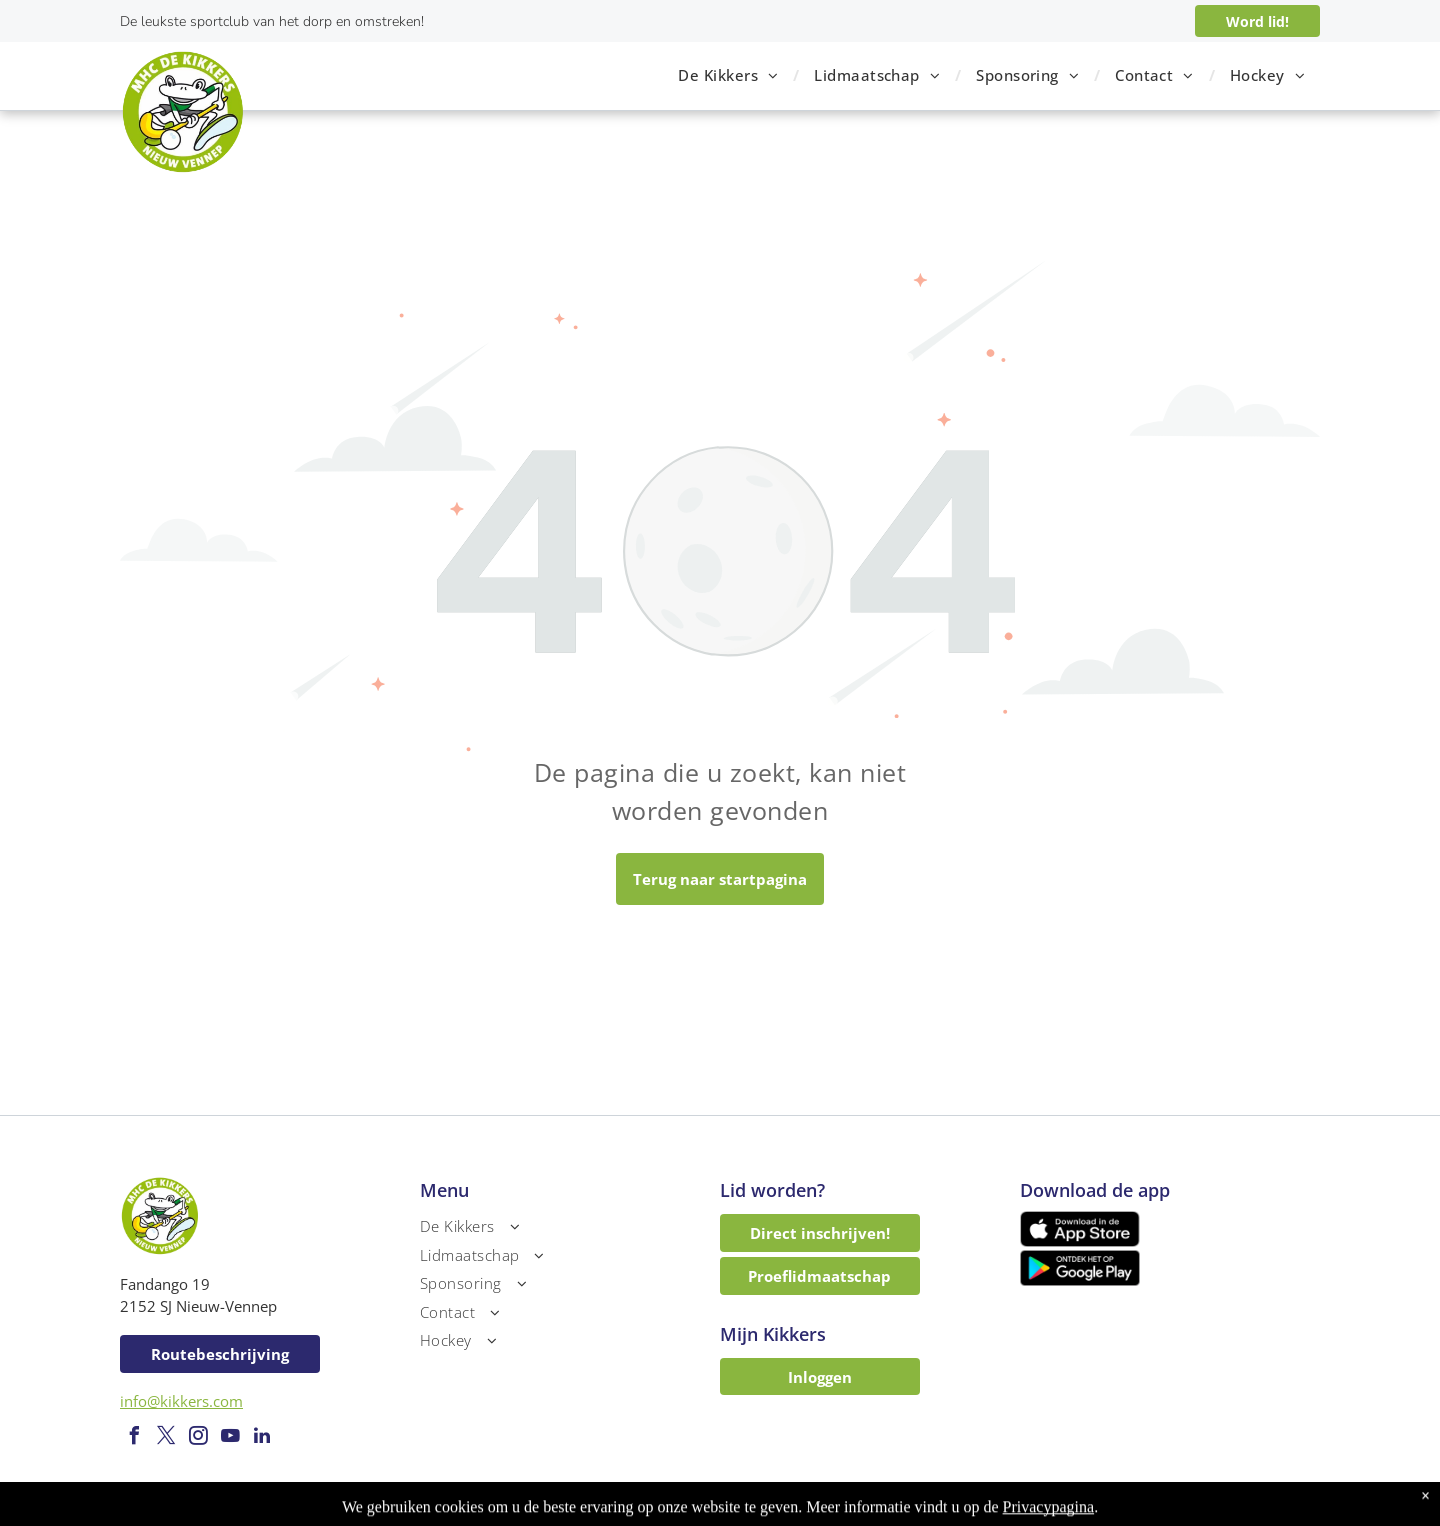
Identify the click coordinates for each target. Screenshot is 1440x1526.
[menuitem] (731, 75)
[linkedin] (262, 1438)
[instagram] (198, 1438)
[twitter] (166, 1438)
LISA (886, 1511)
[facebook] (134, 1438)
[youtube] (230, 1438)
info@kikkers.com (181, 1401)
